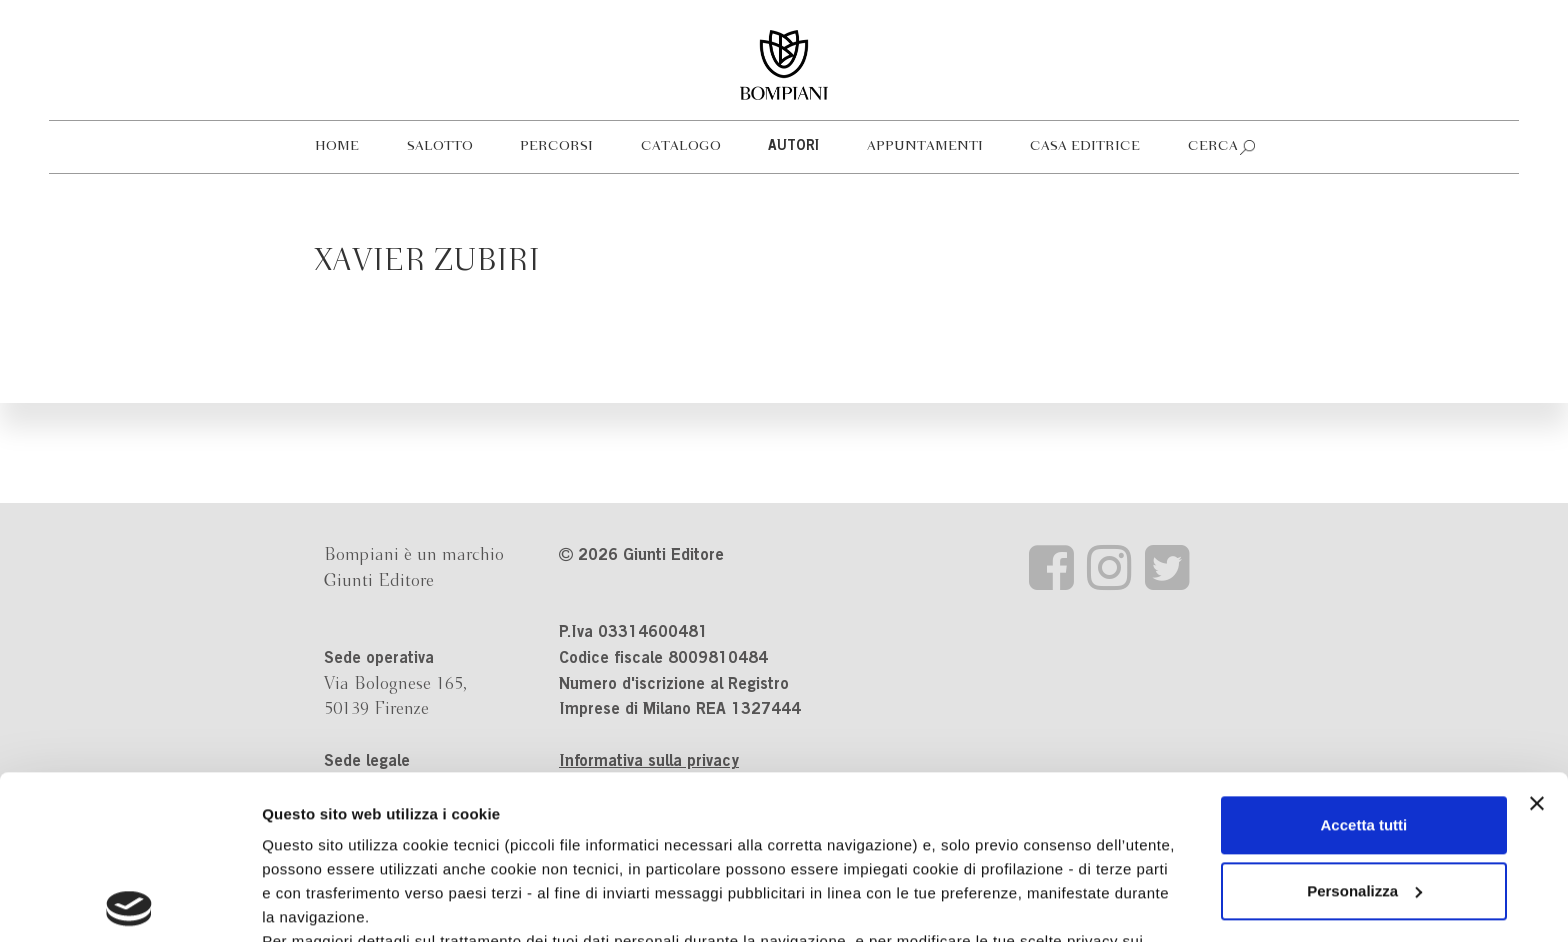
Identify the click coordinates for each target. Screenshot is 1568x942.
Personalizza (1364, 727)
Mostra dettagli (316, 902)
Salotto (440, 146)
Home (337, 146)
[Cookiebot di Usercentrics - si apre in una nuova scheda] (129, 903)
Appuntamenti (925, 146)
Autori (793, 147)
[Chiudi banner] (1537, 640)
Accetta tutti (1364, 661)
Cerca (1213, 146)
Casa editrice (1085, 146)
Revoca (1032, 849)
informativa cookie (637, 801)
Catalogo (681, 146)
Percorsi (556, 146)
